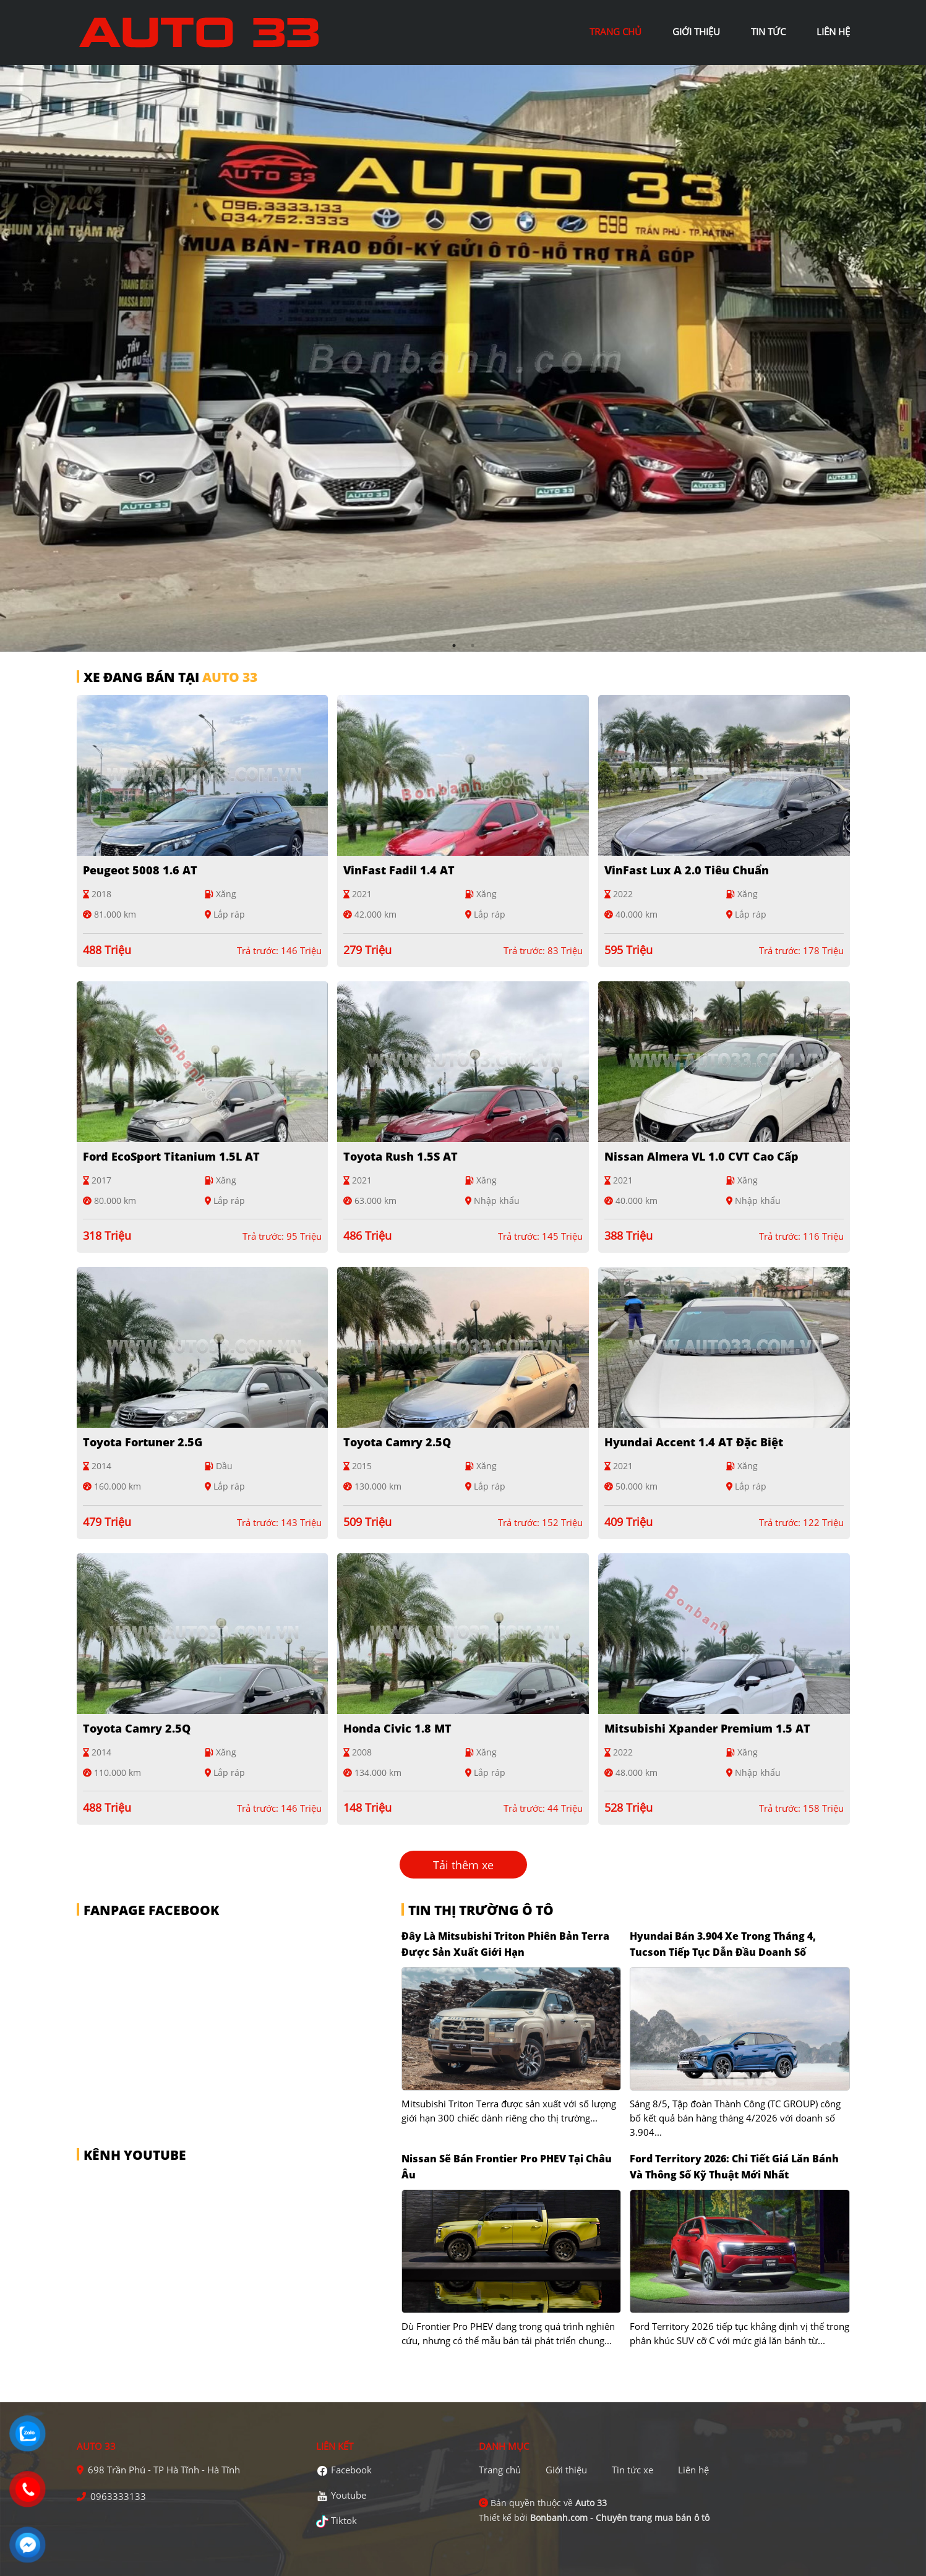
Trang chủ (500, 2469)
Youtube (348, 2495)
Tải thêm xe (463, 1864)
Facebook (351, 2469)
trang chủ (615, 31)
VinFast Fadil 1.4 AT (399, 870)
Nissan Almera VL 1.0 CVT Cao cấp (701, 1156)
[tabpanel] (463, 358)
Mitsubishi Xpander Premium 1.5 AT (707, 1728)
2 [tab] (472, 645)
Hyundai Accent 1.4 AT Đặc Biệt (693, 1442)
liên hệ (833, 31)
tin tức (768, 31)
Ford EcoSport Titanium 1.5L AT (171, 1156)
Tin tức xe (632, 2469)
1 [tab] (454, 645)
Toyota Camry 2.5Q (397, 1442)
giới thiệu (696, 31)
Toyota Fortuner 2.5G (142, 1442)
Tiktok (344, 2520)
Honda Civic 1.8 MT (397, 1728)
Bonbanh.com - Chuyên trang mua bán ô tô (620, 2517)
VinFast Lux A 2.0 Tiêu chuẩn (686, 870)
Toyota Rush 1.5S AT (400, 1156)
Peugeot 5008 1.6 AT (140, 870)
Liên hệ (693, 2469)
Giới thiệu (566, 2469)
